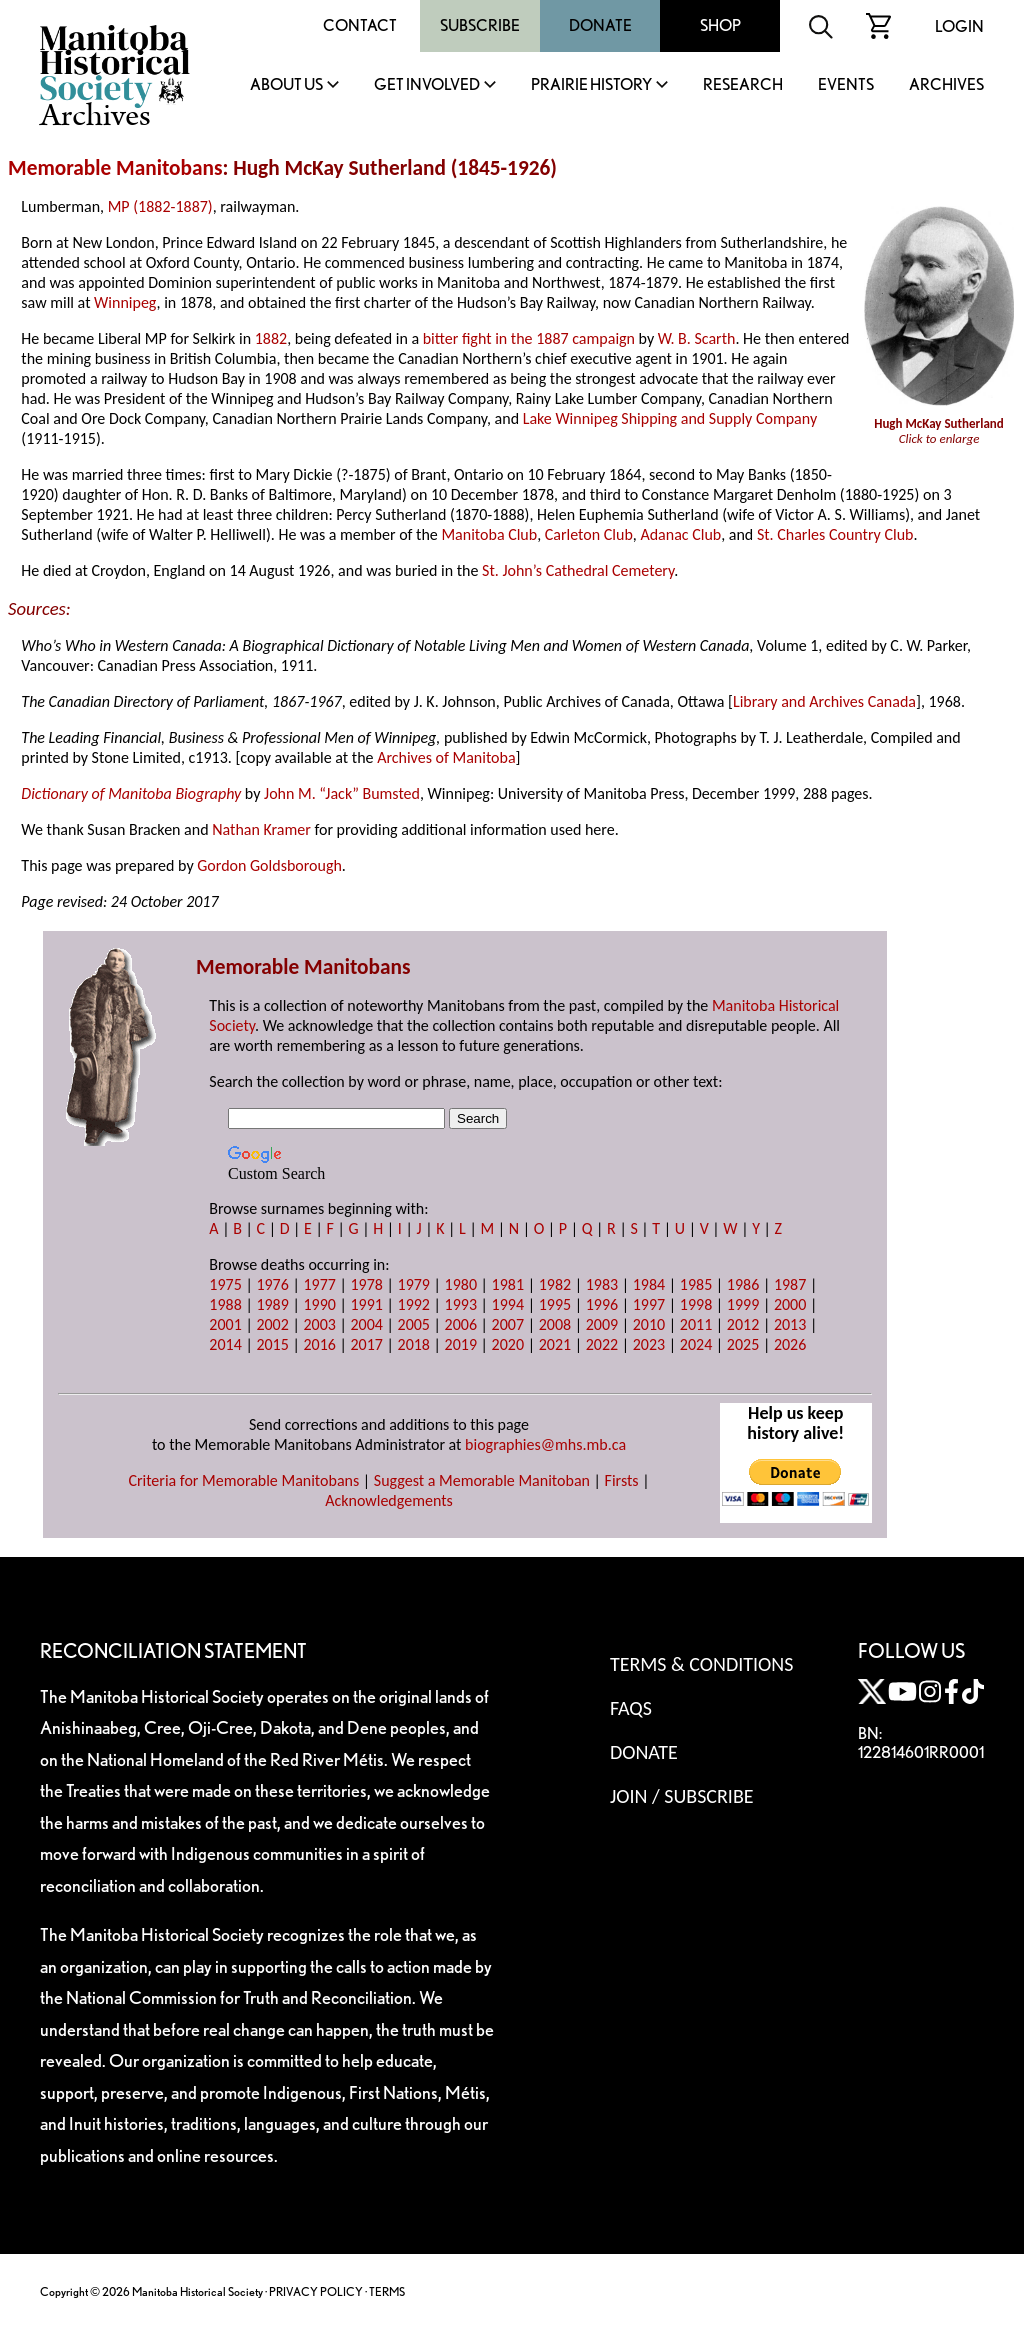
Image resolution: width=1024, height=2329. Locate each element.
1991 (366, 1304)
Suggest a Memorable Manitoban (482, 1480)
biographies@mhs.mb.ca (545, 1444)
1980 (461, 1284)
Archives (946, 85)
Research (743, 85)
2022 (602, 1344)
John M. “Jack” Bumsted (342, 793)
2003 (319, 1324)
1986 (743, 1284)
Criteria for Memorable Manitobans (243, 1480)
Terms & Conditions (701, 1664)
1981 (508, 1284)
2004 (366, 1324)
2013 (790, 1324)
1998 (696, 1304)
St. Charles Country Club (835, 534)
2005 (414, 1324)
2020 (508, 1344)
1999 (743, 1304)
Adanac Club (680, 534)
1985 (696, 1284)
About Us (286, 85)
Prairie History (591, 85)
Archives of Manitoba (446, 757)
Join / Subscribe (682, 1796)
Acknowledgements (389, 1500)
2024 (696, 1344)
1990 (319, 1304)
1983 (602, 1284)
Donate (600, 25)
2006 (461, 1324)
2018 (414, 1344)
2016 (319, 1344)
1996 (602, 1304)
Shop (720, 25)
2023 (649, 1344)
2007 (508, 1324)
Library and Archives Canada (824, 701)
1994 (508, 1304)
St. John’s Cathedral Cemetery (578, 570)
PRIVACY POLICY (316, 2291)
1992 (414, 1304)
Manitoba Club (489, 534)
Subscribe (480, 25)
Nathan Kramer (261, 829)
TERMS (387, 2291)
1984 (649, 1284)
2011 (696, 1324)
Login (959, 26)
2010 (649, 1324)
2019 (461, 1344)
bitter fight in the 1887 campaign (529, 338)
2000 (790, 1304)
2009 (602, 1324)
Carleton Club (589, 534)
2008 (555, 1324)
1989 (272, 1304)
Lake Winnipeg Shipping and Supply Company (670, 418)
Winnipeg (125, 302)
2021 (555, 1344)
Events (846, 85)
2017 (366, 1344)
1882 (271, 338)
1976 (272, 1284)
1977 (319, 1284)
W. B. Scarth (697, 338)
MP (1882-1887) (160, 206)
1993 (461, 1304)
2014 (225, 1344)
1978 (366, 1284)
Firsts (622, 1480)
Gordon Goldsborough (269, 865)
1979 (414, 1284)
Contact (360, 25)
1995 (555, 1304)
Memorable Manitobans (115, 168)
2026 (790, 1344)
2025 (743, 1344)
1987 (790, 1284)
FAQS (631, 1708)
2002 (272, 1324)
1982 (555, 1284)
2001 (225, 1324)
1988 (225, 1304)
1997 (649, 1304)
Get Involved (427, 85)
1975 (225, 1284)
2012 (743, 1324)
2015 (272, 1344)
